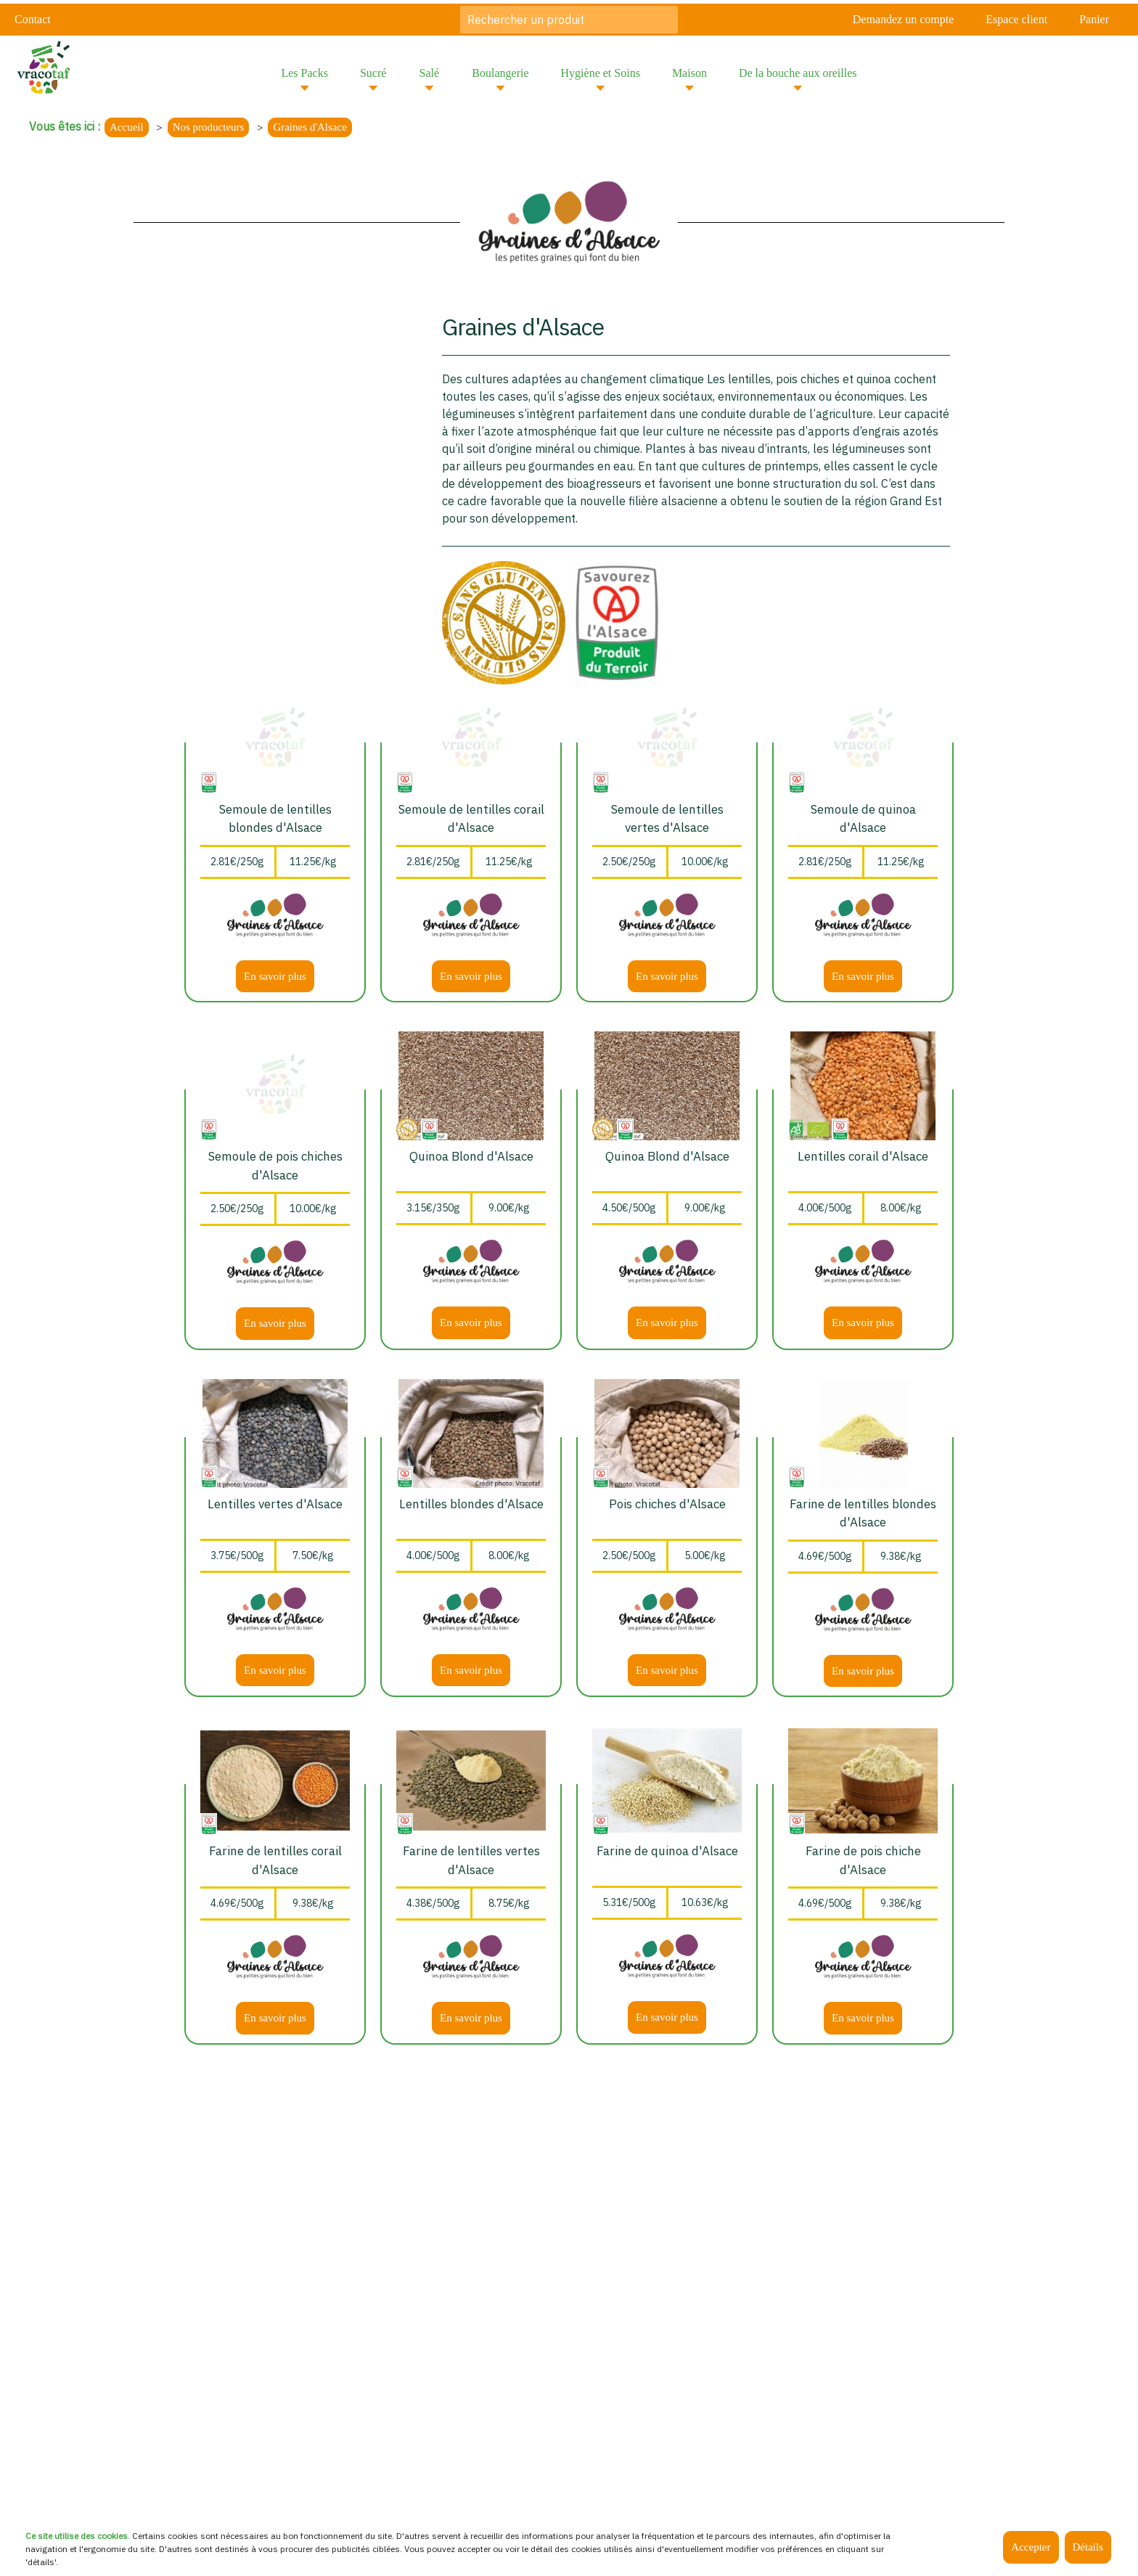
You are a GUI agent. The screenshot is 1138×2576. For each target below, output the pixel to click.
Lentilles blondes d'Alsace (471, 1504)
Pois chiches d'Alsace (667, 1504)
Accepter (1030, 2547)
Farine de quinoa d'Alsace (667, 1851)
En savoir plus (275, 976)
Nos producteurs (209, 127)
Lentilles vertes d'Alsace (275, 1504)
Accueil (127, 127)
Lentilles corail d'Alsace (863, 1156)
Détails (1088, 2547)
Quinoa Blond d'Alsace (471, 1156)
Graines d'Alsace (309, 127)
